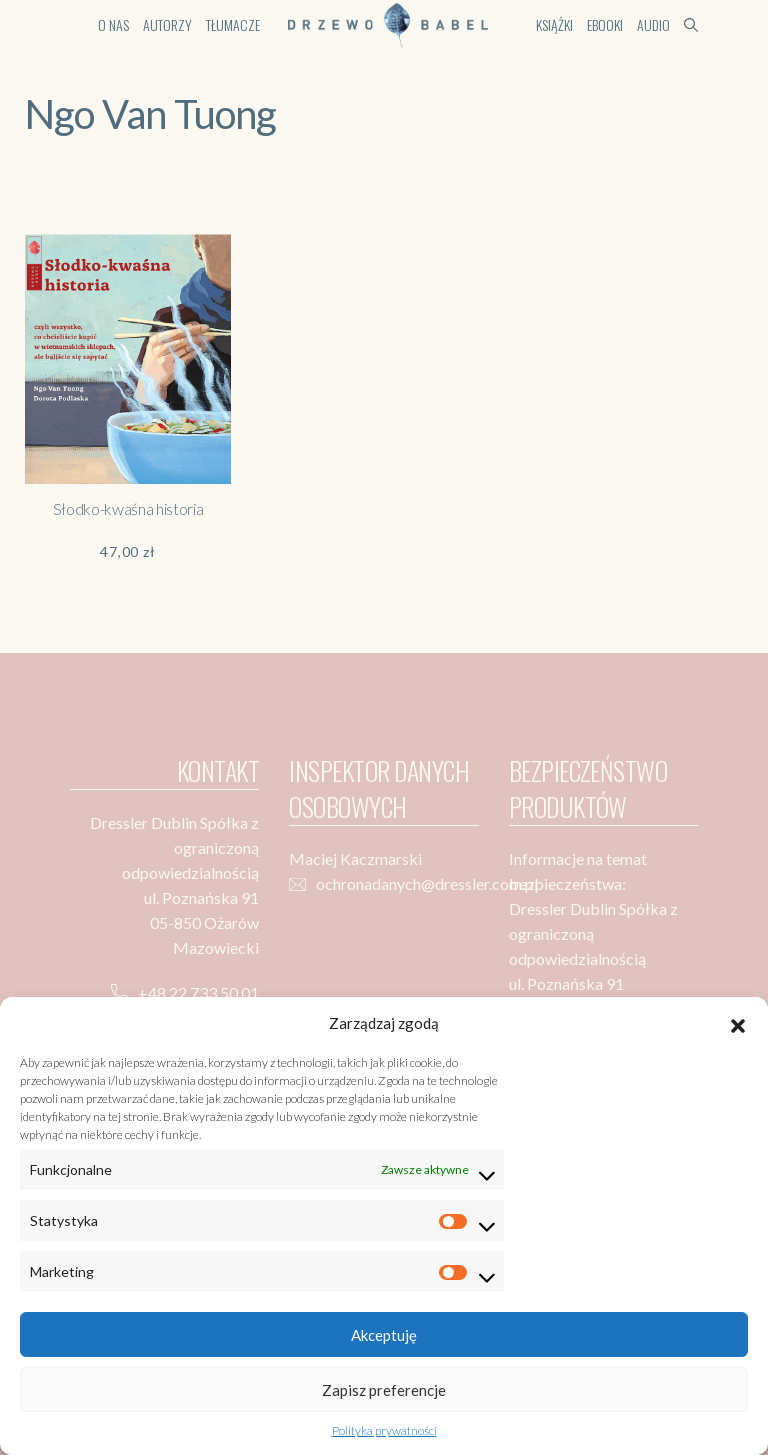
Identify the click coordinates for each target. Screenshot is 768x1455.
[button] (738, 1023)
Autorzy (167, 24)
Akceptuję (384, 1335)
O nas (113, 24)
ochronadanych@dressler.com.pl (427, 883)
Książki (554, 24)
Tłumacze (233, 24)
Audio (653, 24)
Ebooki (605, 24)
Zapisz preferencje (384, 1390)
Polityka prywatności (384, 1430)
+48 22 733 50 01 (198, 992)
